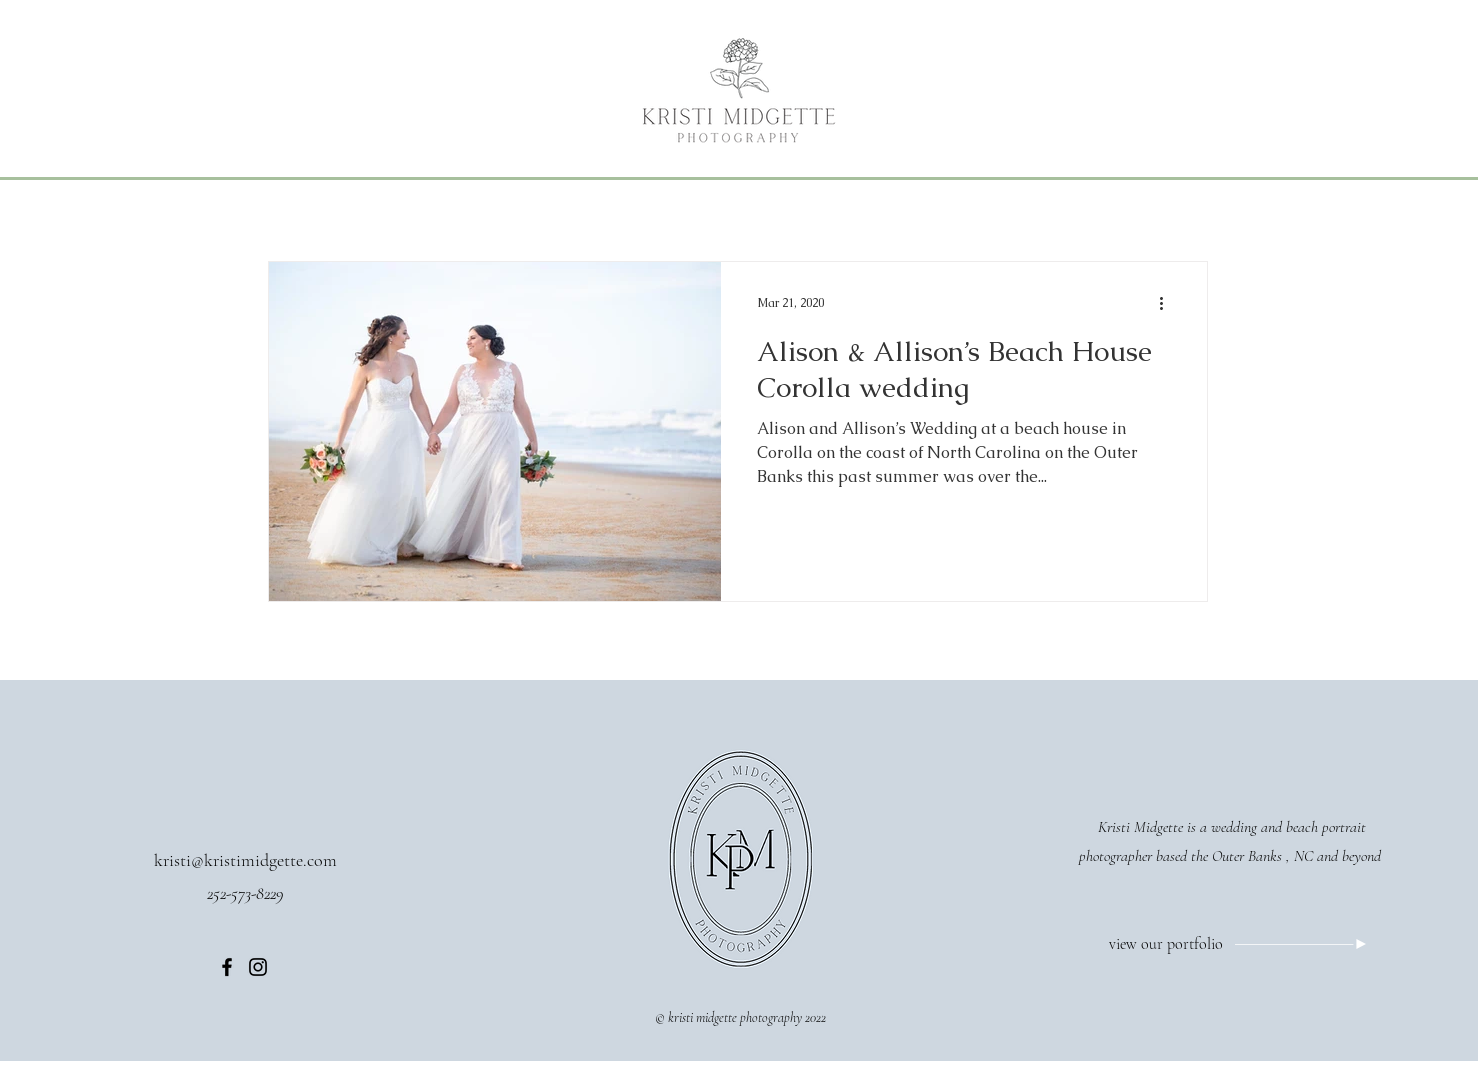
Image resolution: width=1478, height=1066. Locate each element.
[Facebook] (227, 967)
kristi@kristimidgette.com (245, 860)
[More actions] (1168, 303)
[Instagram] (258, 967)
